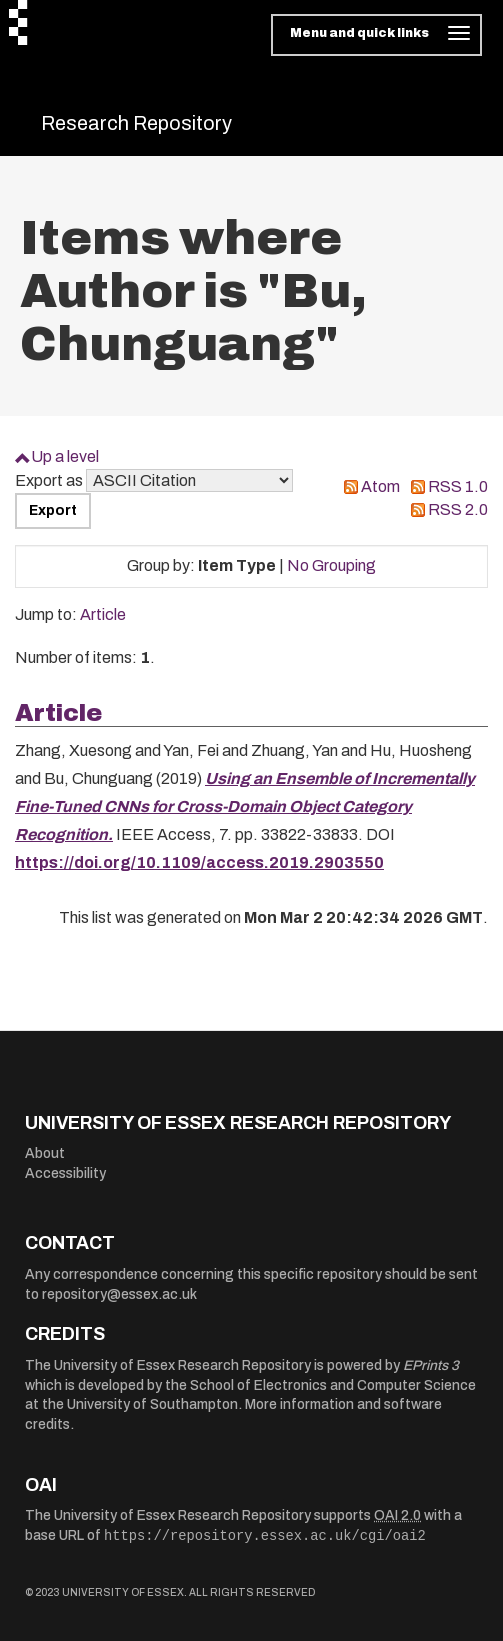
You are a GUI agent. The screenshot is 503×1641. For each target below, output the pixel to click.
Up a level (65, 456)
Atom (380, 486)
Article (103, 614)
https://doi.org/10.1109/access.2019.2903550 (199, 862)
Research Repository (136, 123)
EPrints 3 (431, 1365)
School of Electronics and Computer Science (333, 1385)
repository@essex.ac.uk (119, 1294)
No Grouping (331, 565)
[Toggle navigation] (376, 35)
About (45, 1153)
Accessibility (65, 1173)
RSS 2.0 (458, 509)
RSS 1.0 (458, 486)
